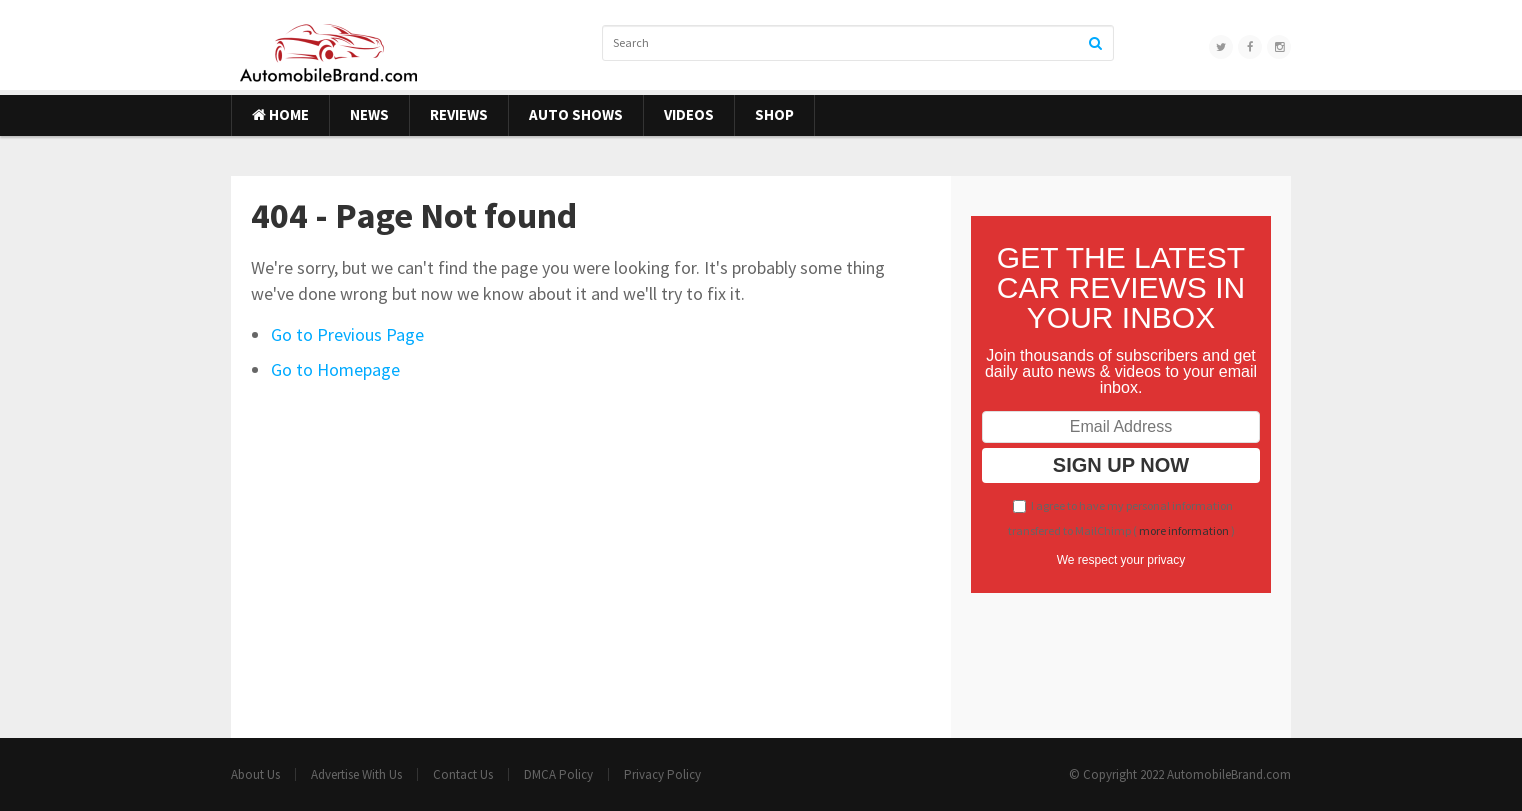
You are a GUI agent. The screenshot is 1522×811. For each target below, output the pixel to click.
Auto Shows (576, 114)
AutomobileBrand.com (1229, 774)
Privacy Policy (662, 774)
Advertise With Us (356, 774)
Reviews (459, 114)
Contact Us (463, 774)
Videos (689, 114)
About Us (255, 774)
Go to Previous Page (347, 334)
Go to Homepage (335, 369)
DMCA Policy (558, 774)
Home (280, 114)
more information (1184, 530)
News (369, 114)
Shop (774, 114)
